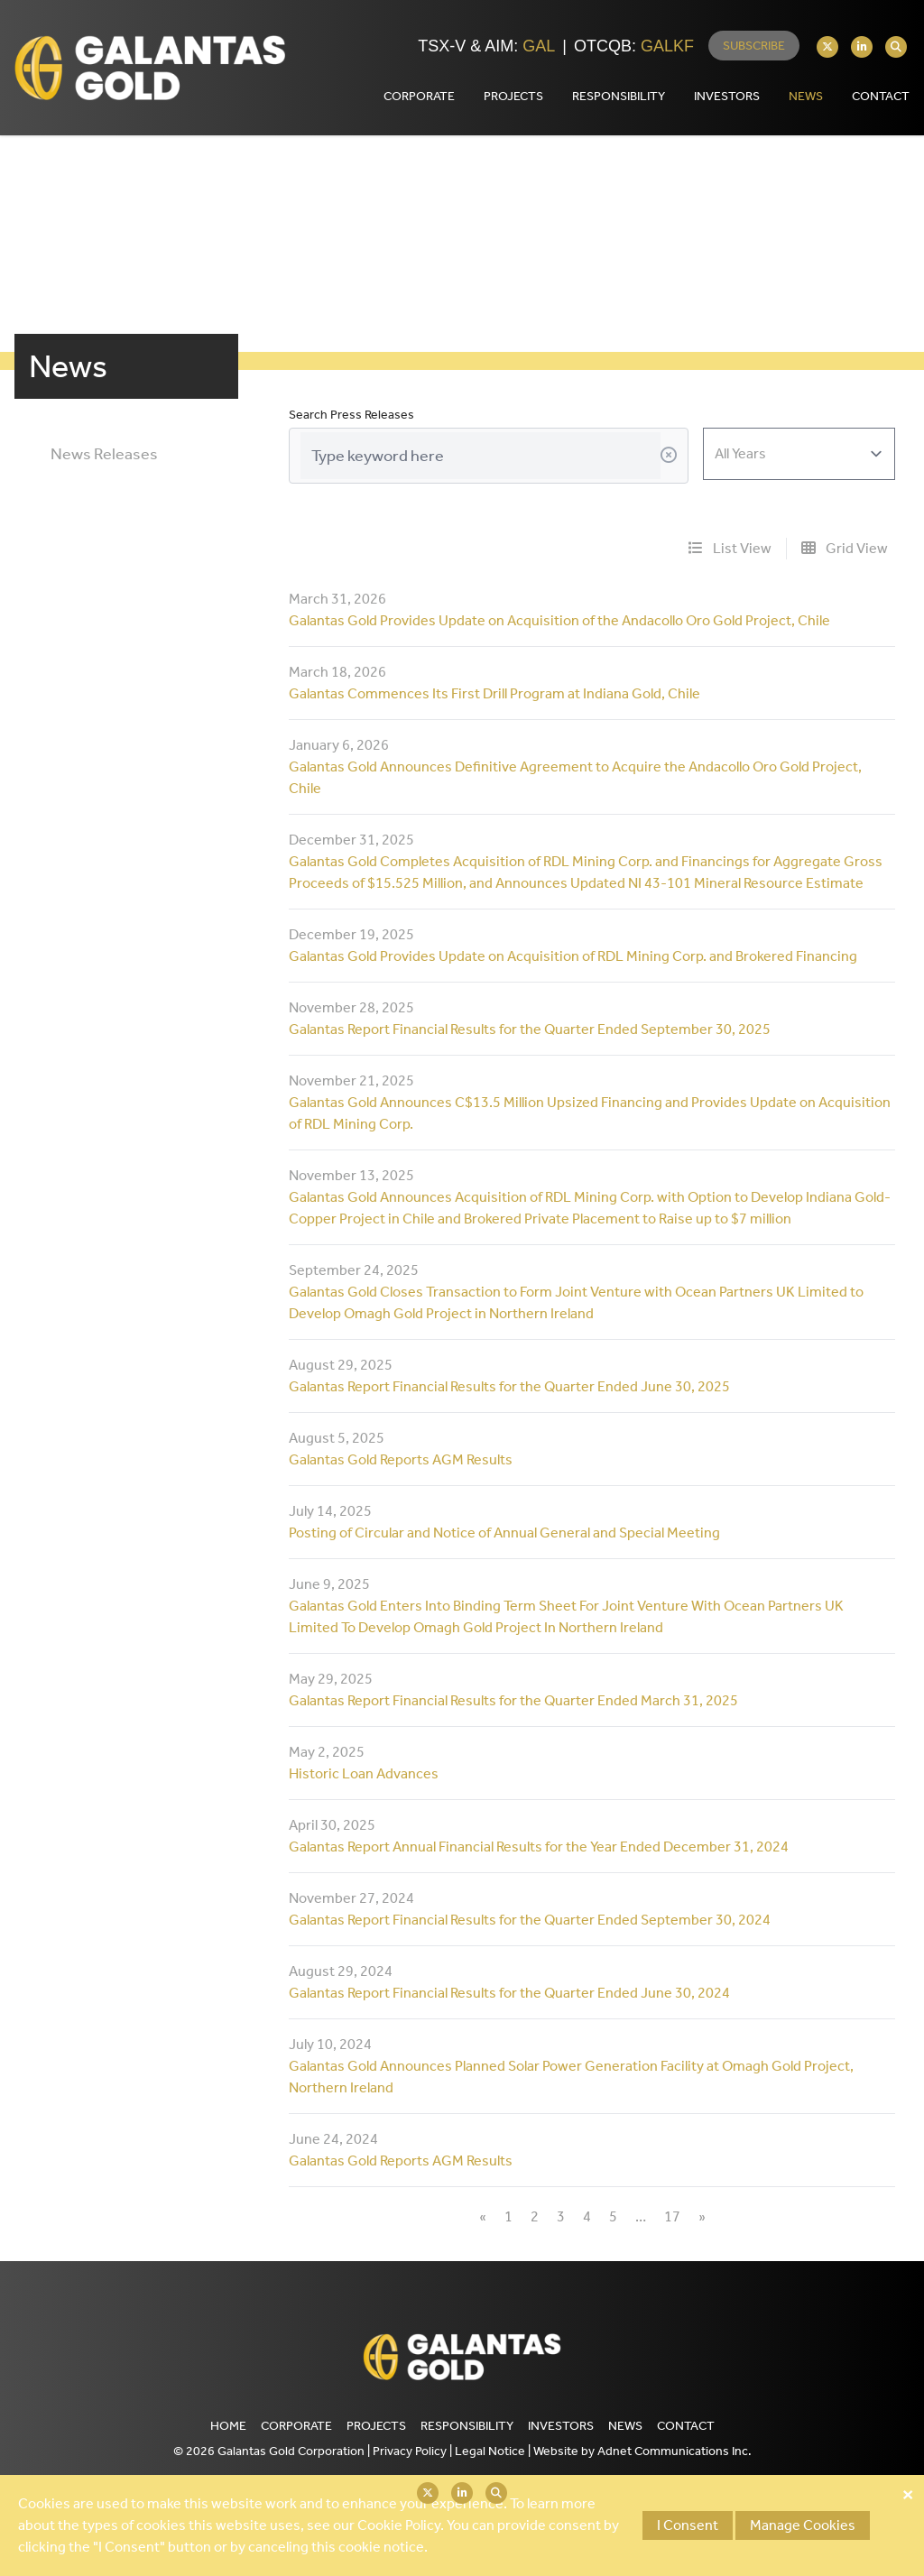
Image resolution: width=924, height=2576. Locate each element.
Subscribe (754, 45)
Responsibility (466, 2425)
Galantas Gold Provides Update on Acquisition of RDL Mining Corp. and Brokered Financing (573, 956)
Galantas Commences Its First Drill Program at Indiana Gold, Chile (494, 693)
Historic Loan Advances (364, 1773)
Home (228, 2425)
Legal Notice (490, 2451)
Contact (686, 2425)
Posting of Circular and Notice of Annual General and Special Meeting (504, 1532)
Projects (376, 2425)
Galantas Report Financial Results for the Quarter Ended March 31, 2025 (513, 1700)
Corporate (296, 2425)
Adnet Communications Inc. (674, 2451)
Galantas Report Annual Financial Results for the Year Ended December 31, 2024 (539, 1846)
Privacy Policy (410, 2451)
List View (730, 548)
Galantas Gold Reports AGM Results (401, 1459)
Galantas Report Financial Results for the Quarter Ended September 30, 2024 (530, 1919)
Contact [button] (881, 96)
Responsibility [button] (618, 96)
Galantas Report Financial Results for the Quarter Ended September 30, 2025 (530, 1029)
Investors (561, 2425)
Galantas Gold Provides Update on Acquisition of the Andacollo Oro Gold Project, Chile (559, 620)
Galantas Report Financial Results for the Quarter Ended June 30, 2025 (509, 1386)
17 (672, 2216)
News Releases (104, 454)
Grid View (844, 548)
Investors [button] (727, 96)
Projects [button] (513, 96)
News (806, 96)
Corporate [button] (419, 96)
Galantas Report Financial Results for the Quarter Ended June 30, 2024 (509, 1992)
